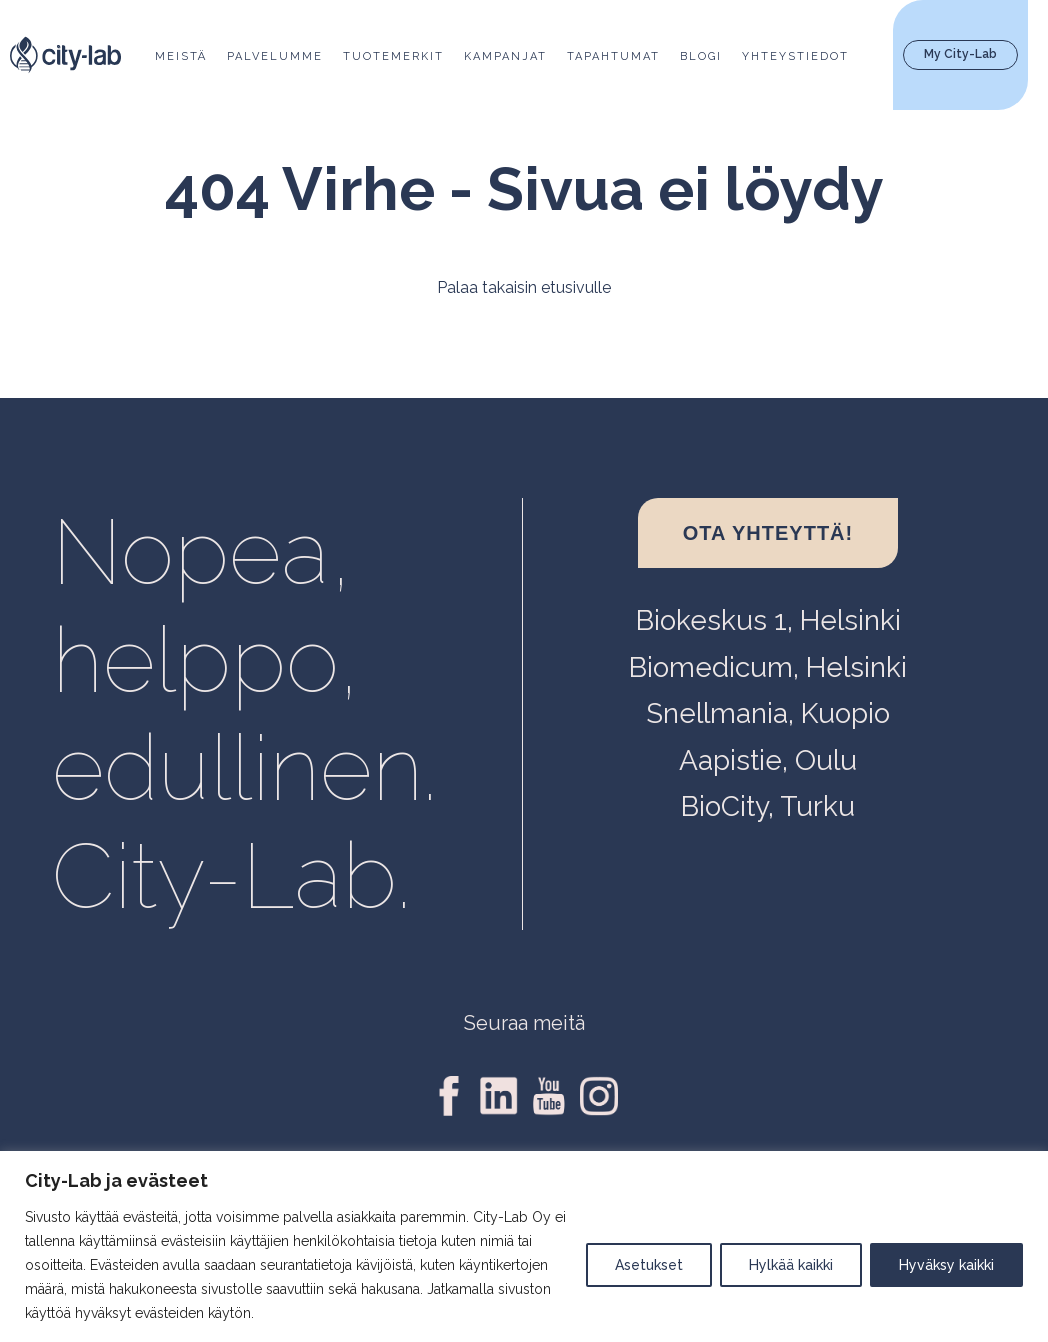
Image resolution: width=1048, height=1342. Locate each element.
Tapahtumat (613, 56)
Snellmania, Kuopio (768, 713)
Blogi (701, 56)
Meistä (181, 56)
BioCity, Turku (768, 806)
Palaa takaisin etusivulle (524, 287)
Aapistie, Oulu (768, 760)
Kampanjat (505, 56)
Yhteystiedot (795, 56)
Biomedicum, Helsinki (768, 667)
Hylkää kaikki (791, 1265)
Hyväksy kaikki (946, 1265)
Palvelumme (275, 56)
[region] (524, 1246)
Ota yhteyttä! (768, 533)
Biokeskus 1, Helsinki (768, 620)
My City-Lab (960, 54)
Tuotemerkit (393, 56)
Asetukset (649, 1265)
